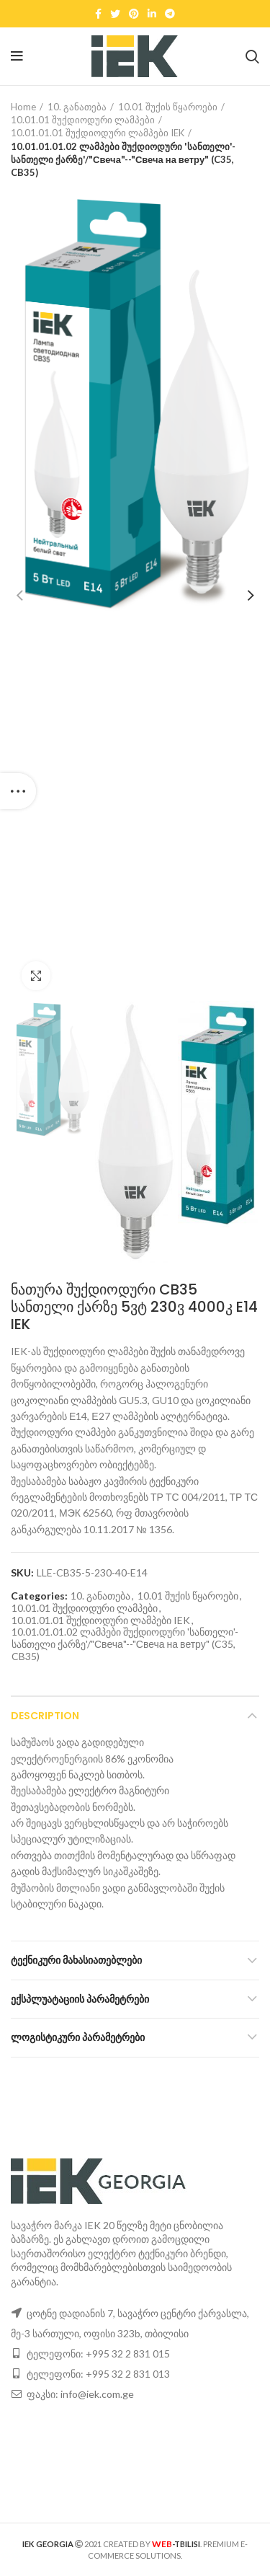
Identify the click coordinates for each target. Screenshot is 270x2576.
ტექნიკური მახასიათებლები (76, 1960)
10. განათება (77, 107)
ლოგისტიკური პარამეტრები (78, 2037)
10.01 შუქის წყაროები (167, 107)
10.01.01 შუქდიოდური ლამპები (83, 119)
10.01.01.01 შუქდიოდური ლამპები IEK (97, 132)
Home (23, 107)
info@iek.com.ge (97, 2394)
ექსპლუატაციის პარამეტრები (80, 1999)
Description (45, 1715)
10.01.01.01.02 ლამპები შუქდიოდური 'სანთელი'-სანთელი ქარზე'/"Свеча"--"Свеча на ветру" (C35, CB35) (123, 159)
